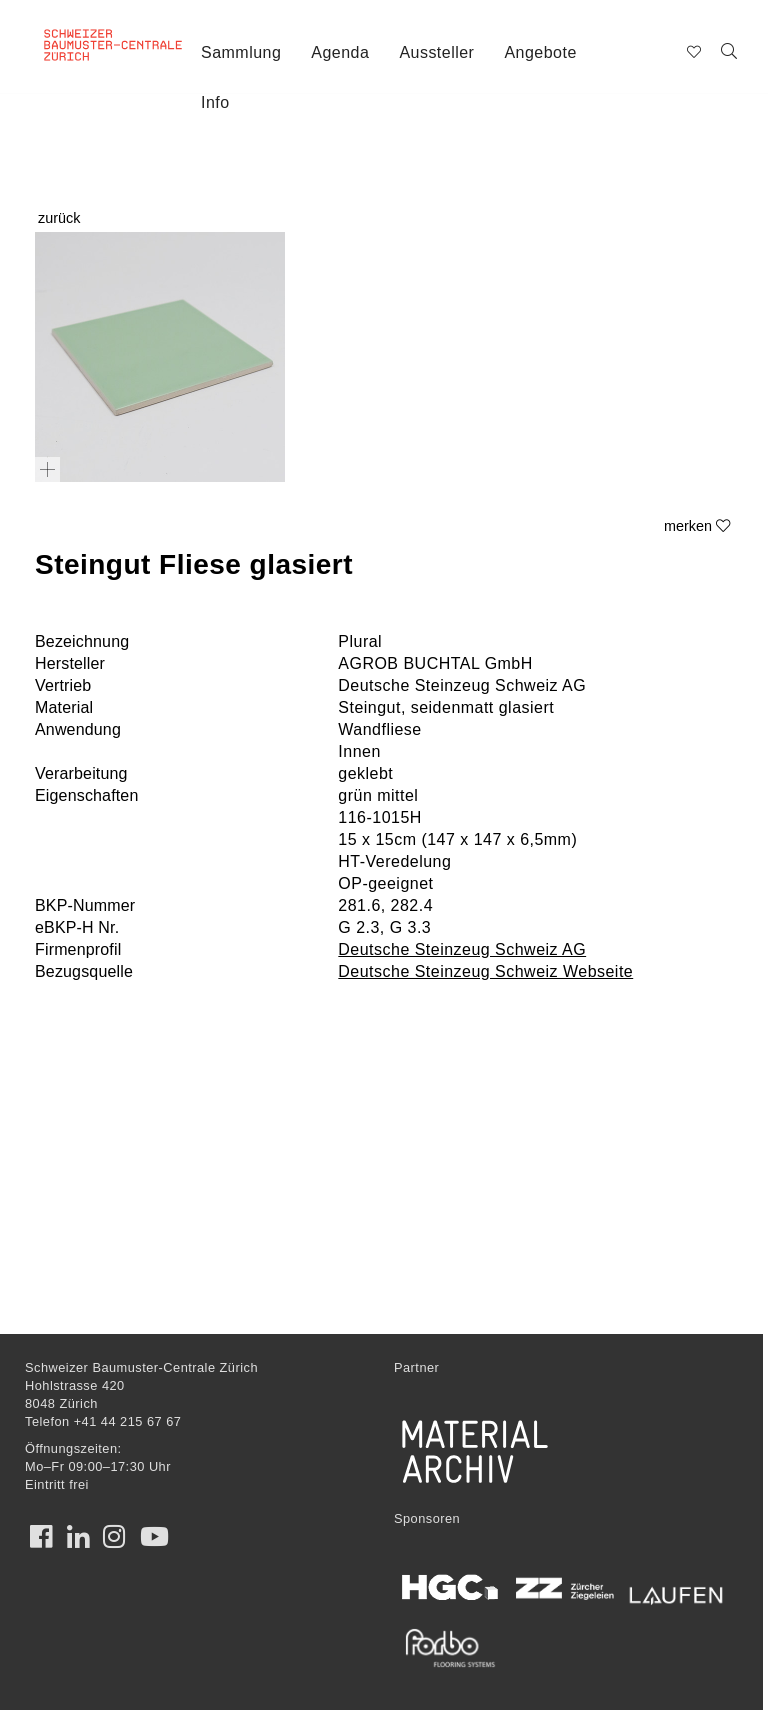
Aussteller (436, 52)
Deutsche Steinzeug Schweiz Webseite (485, 971)
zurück (59, 218)
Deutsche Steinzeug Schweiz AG (462, 949)
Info (215, 102)
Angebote (540, 52)
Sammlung (241, 52)
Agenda (340, 52)
